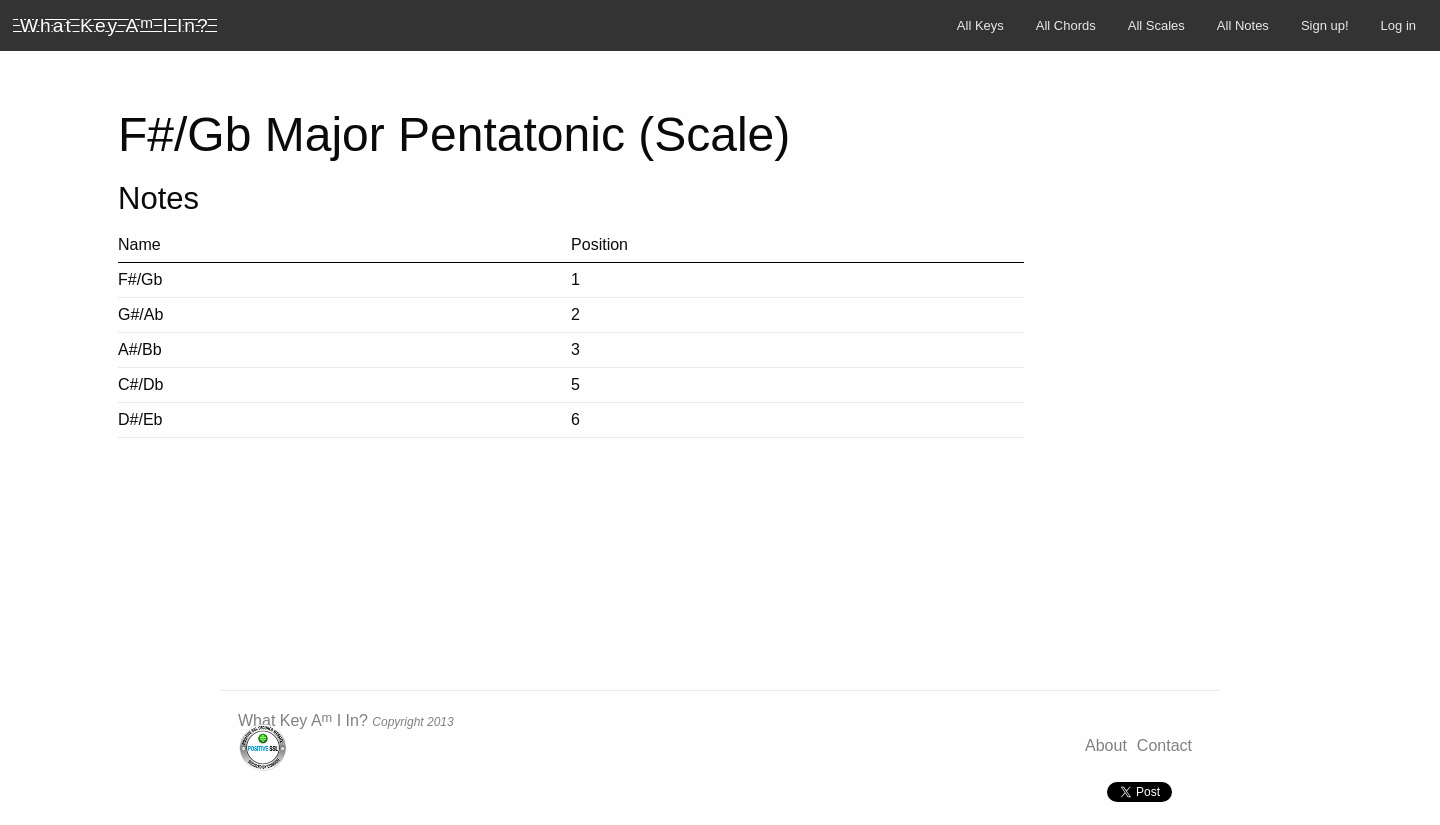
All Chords (1066, 25)
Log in (1398, 25)
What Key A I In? (303, 720)
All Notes (1243, 25)
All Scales (1156, 25)
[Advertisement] (1320, 383)
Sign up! (1325, 25)
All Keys (980, 25)
